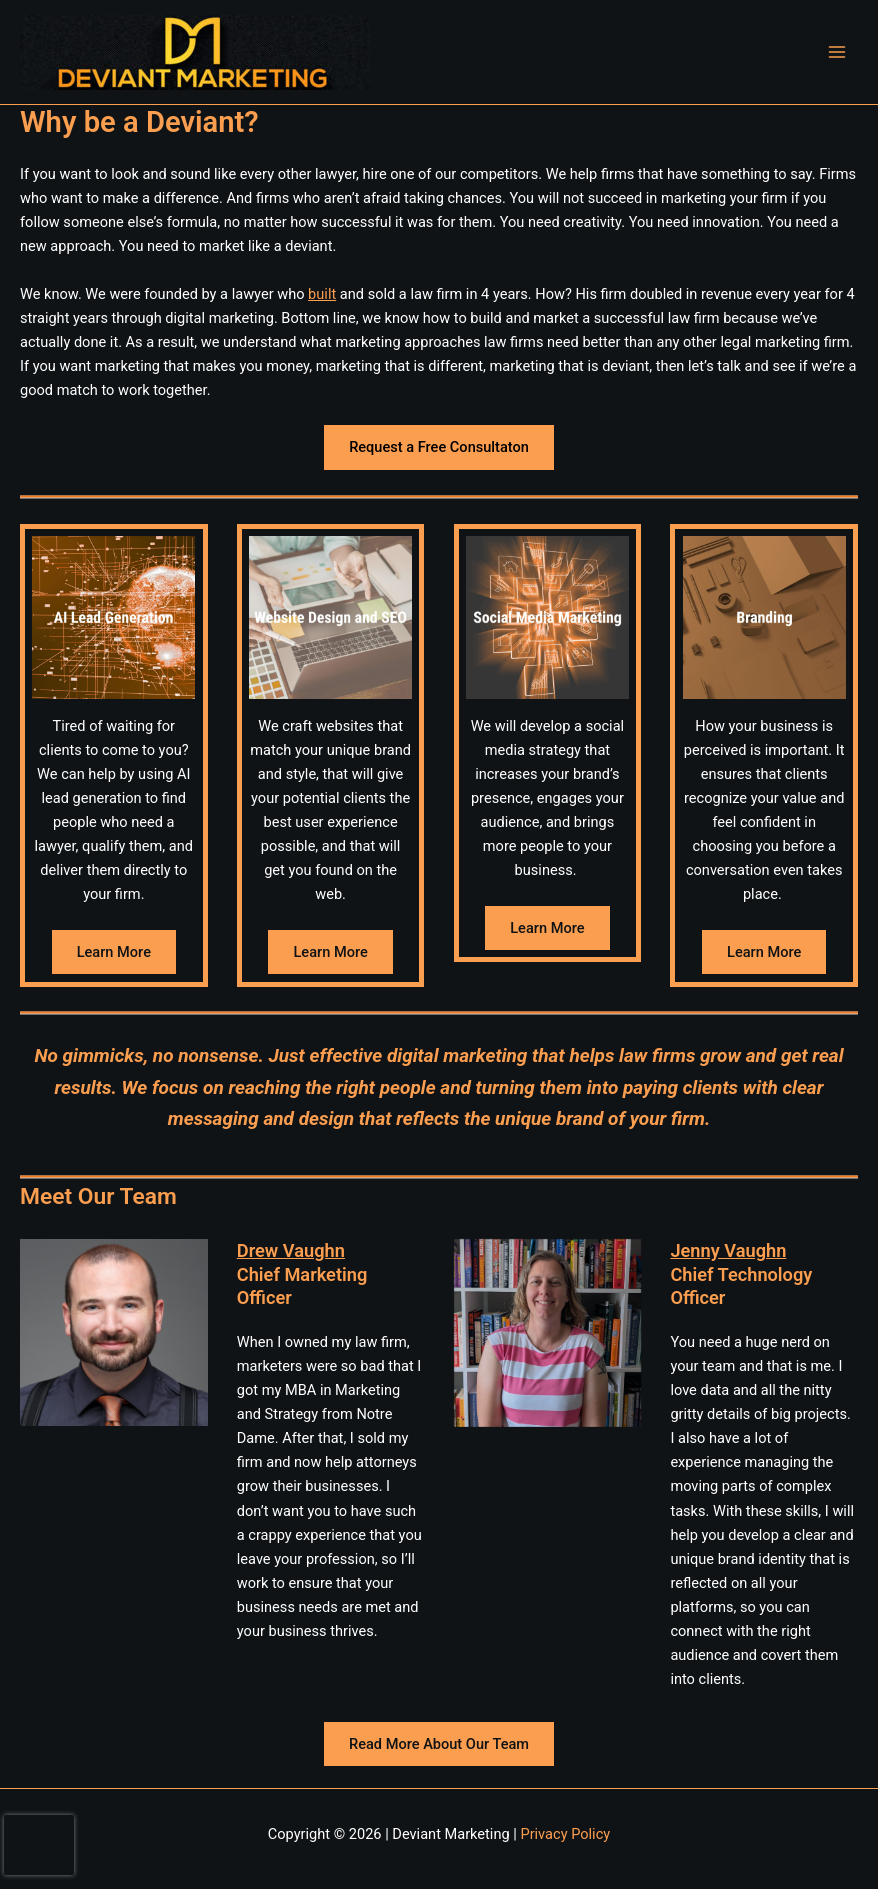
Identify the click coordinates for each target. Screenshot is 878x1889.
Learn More (114, 952)
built (322, 294)
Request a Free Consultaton (439, 447)
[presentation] (39, 1845)
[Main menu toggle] (837, 52)
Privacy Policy (565, 1834)
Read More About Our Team (439, 1744)
